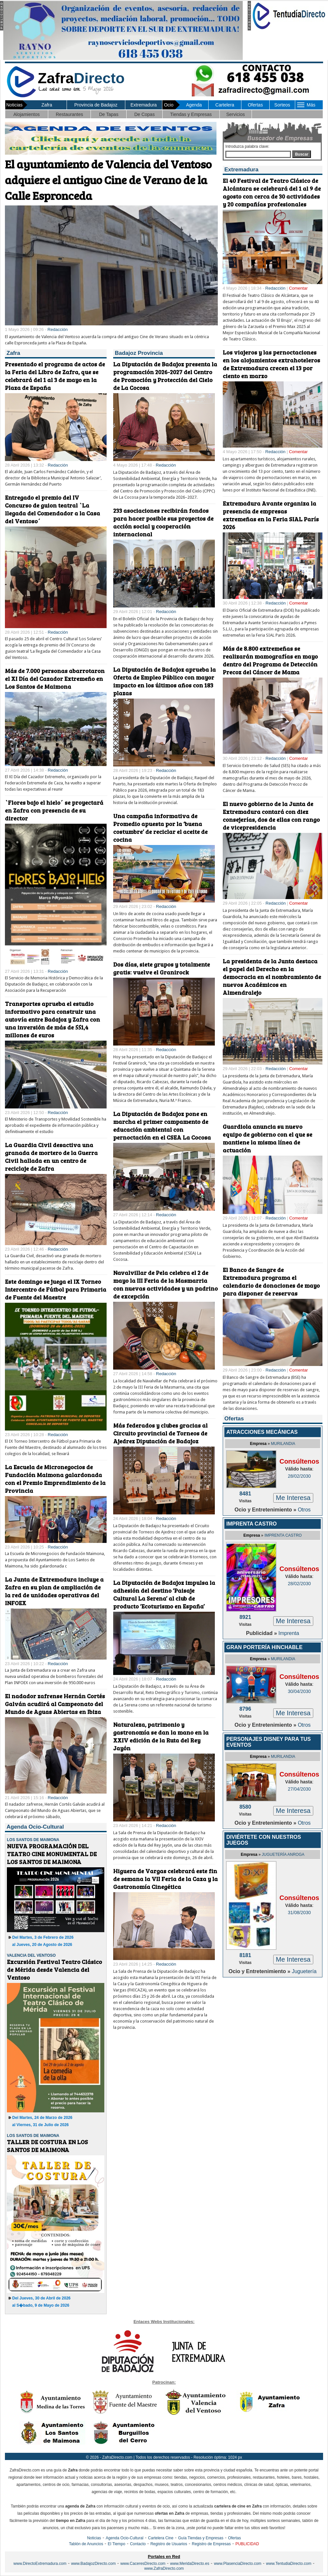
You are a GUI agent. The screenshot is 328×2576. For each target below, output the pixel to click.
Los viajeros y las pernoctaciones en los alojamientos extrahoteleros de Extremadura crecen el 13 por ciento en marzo (271, 364)
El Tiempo (116, 2544)
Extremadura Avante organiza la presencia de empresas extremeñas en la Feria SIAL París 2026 (271, 515)
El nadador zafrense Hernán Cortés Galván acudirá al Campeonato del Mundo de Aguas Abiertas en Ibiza (55, 1704)
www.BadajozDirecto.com (93, 2563)
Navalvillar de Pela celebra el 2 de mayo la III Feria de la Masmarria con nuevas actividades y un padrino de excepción (165, 1284)
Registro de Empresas (211, 2544)
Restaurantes (69, 114)
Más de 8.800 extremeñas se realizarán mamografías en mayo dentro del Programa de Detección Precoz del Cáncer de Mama (270, 660)
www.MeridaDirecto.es (189, 2563)
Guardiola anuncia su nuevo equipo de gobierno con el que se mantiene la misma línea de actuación (267, 1138)
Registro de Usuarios (168, 2544)
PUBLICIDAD (247, 2544)
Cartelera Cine (160, 2538)
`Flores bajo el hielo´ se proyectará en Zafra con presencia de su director (54, 810)
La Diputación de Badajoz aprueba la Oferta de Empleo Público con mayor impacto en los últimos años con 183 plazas (164, 681)
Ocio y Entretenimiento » (266, 1509)
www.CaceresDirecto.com (142, 2563)
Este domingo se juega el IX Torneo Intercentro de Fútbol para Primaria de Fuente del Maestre (55, 1289)
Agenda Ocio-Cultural (124, 2538)
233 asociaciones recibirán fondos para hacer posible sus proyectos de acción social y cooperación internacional (163, 522)
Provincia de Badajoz (95, 104)
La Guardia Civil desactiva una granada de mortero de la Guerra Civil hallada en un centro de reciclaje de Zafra (51, 1156)
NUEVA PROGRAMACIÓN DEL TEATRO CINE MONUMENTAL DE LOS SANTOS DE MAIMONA (52, 1854)
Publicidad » (262, 1633)
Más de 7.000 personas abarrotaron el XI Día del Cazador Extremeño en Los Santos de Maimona (55, 678)
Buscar (301, 154)
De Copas (144, 114)
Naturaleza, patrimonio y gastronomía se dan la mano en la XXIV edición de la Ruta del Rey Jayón (161, 1736)
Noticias (94, 2538)
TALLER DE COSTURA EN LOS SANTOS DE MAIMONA (47, 2146)
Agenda (194, 104)
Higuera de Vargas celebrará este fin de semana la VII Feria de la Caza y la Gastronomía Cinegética (165, 1879)
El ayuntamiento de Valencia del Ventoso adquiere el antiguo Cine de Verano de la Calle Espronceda (108, 179)
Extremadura (144, 104)
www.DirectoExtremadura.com (39, 2563)
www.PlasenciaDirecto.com (237, 2563)
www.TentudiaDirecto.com (288, 2563)
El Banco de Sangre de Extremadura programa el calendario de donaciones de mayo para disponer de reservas (271, 1281)
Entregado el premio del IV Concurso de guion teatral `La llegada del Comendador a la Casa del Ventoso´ (52, 509)
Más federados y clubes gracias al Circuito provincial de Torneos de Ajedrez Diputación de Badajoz (160, 1433)
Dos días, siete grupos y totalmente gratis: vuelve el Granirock (161, 968)
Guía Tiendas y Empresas (200, 2538)
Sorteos (282, 104)
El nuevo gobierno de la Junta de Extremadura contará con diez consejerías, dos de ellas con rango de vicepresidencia (271, 815)
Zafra (46, 104)
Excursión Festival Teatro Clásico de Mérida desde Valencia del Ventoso (54, 1969)
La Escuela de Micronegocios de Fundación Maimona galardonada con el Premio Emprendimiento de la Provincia (55, 1478)
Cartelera (225, 104)
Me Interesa (293, 1497)
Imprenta (288, 1633)
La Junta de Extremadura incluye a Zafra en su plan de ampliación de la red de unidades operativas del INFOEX (54, 1591)
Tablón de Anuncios (86, 2544)
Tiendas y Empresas (191, 114)
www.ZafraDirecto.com (164, 2568)
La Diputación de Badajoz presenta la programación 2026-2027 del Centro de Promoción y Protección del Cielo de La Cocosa (165, 376)
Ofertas (255, 104)
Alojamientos (26, 114)
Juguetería (304, 1971)
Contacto (138, 2544)
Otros (304, 1509)
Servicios (235, 114)
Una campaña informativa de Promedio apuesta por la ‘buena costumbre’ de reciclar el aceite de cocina (160, 827)
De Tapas (108, 114)
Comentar (298, 288)
